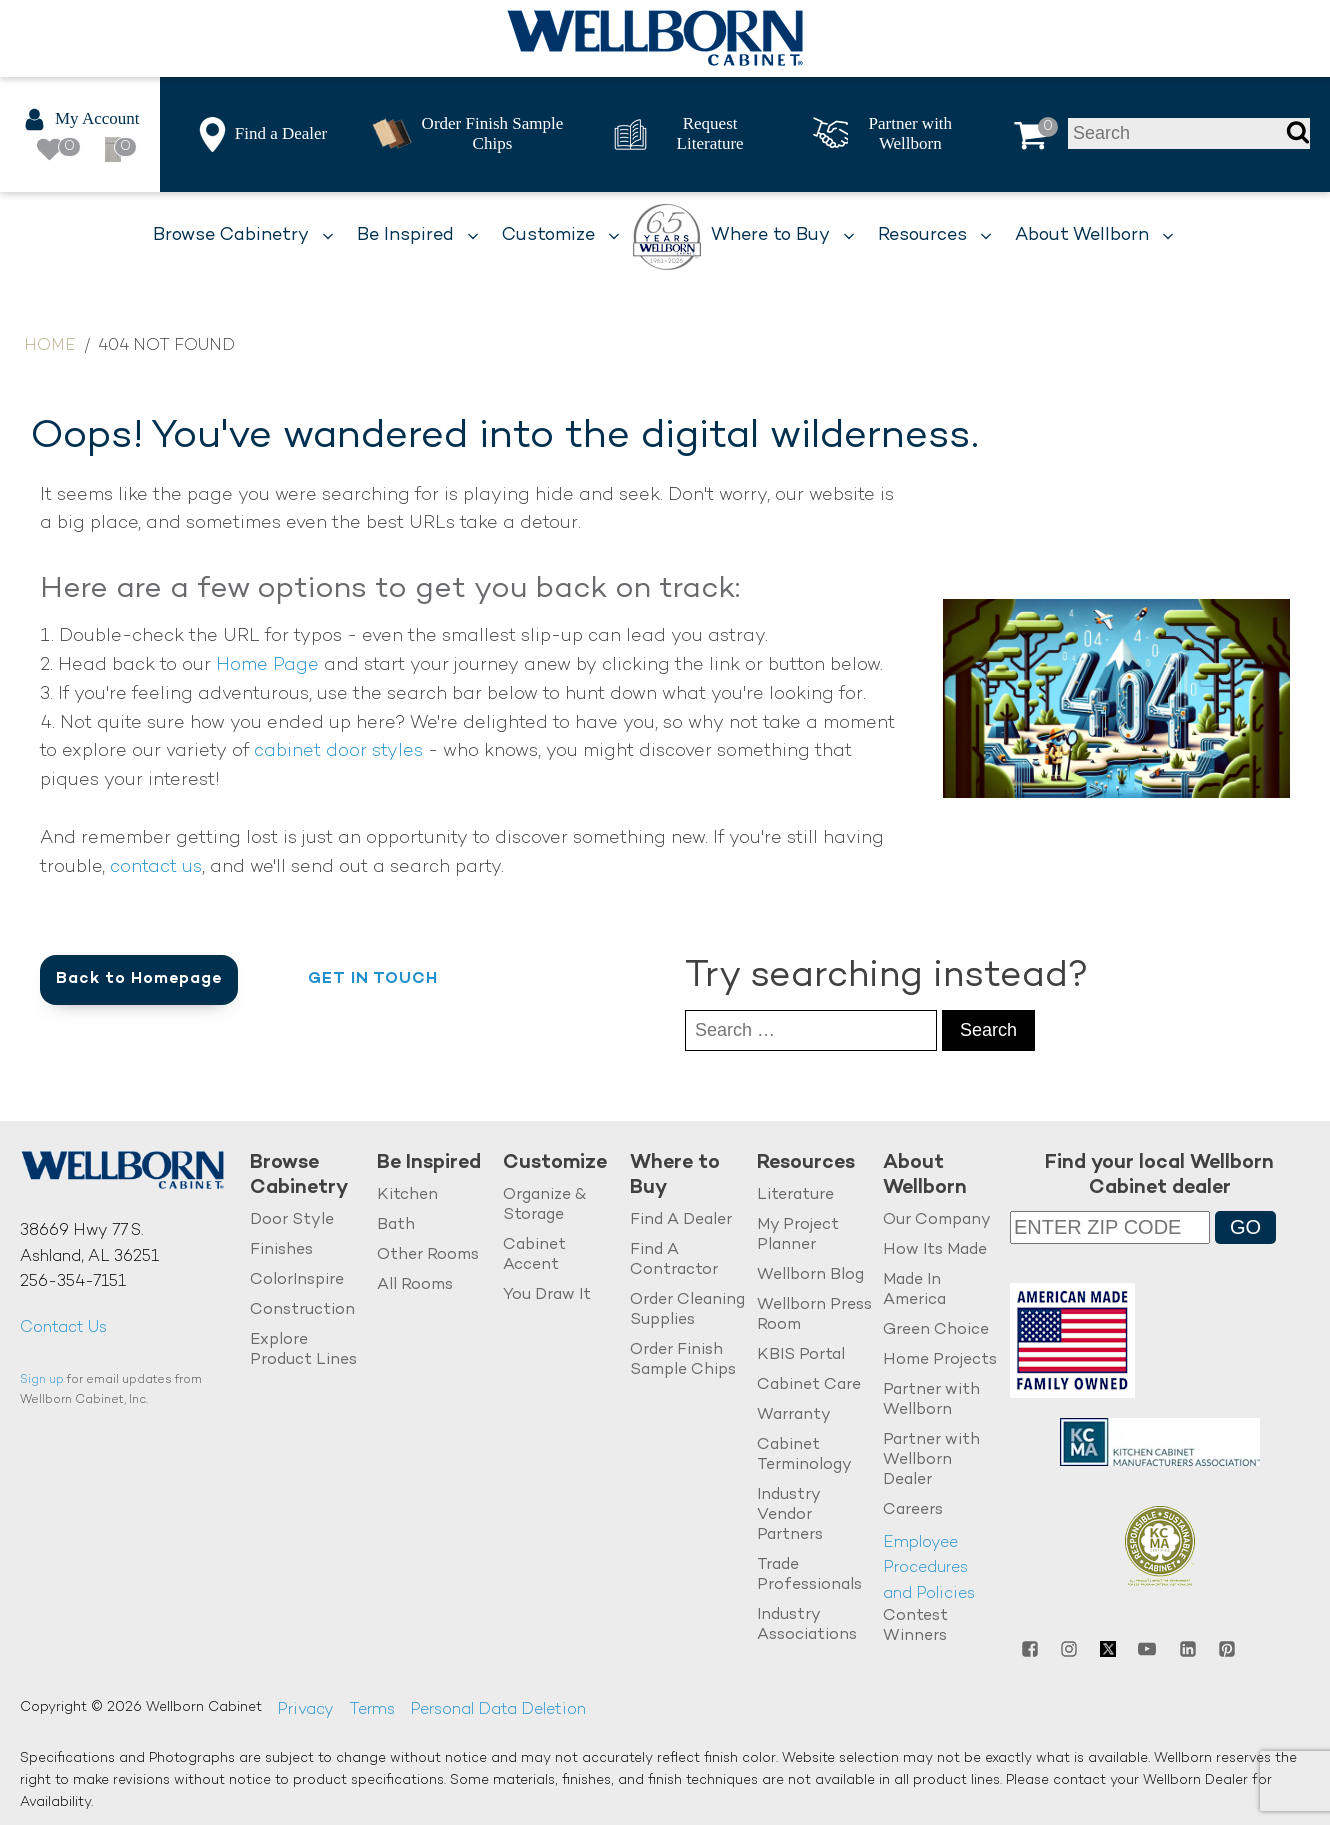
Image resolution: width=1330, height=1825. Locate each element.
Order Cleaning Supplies (687, 1310)
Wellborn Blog (810, 1275)
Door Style (292, 1220)
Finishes (281, 1250)
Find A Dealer (681, 1220)
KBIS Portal (801, 1355)
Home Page (267, 665)
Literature (795, 1195)
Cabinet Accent (534, 1255)
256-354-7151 (73, 1282)
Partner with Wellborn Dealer (931, 1460)
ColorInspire (297, 1280)
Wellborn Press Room (814, 1315)
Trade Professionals (809, 1575)
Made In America (914, 1290)
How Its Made (935, 1250)
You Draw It (547, 1295)
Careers (913, 1510)
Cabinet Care (809, 1385)
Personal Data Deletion (498, 1710)
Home (50, 346)
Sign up (42, 1380)
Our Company (937, 1220)
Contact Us (63, 1328)
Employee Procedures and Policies (929, 1569)
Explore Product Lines (303, 1350)
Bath (396, 1225)
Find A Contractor (674, 1260)
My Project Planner (798, 1235)
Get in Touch (373, 979)
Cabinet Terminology (804, 1455)
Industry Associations (807, 1625)
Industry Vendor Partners (790, 1515)
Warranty (794, 1415)
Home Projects (940, 1360)
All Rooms (415, 1285)
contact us (156, 867)
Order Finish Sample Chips (683, 1360)
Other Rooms (428, 1255)
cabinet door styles (338, 751)
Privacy (305, 1710)
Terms (372, 1710)
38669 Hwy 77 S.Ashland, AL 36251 (89, 1244)
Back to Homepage (139, 979)
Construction (302, 1310)
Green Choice (936, 1330)
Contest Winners (915, 1626)
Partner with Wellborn (931, 1400)
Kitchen (407, 1195)
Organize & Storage (544, 1205)
